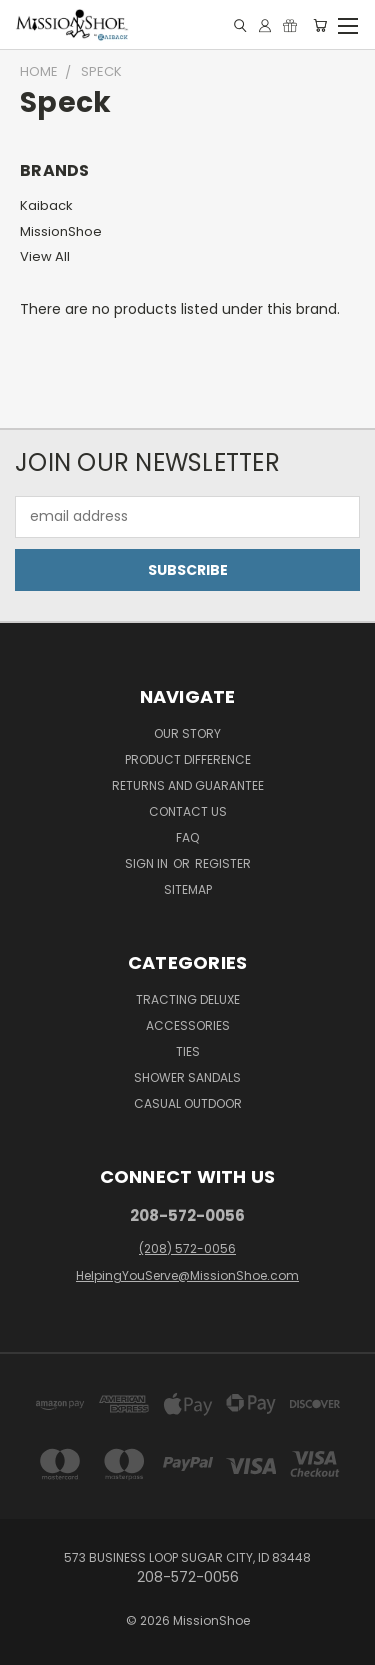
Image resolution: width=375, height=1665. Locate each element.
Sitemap (188, 889)
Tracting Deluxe (188, 999)
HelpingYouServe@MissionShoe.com (187, 1275)
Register (223, 863)
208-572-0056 (187, 1215)
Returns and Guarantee (188, 785)
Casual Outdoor (188, 1103)
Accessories (188, 1025)
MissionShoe (61, 231)
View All (45, 256)
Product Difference (188, 759)
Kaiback (46, 205)
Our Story (187, 733)
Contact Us (188, 811)
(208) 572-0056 (187, 1248)
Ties (188, 1051)
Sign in (148, 863)
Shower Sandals (187, 1077)
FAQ (187, 837)
